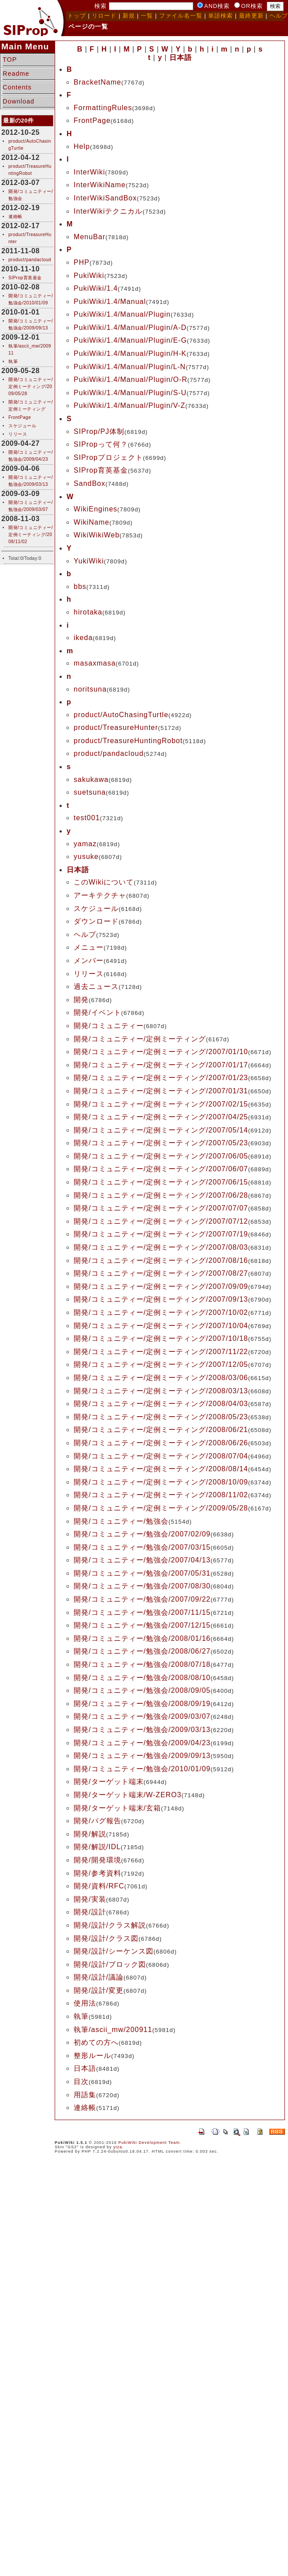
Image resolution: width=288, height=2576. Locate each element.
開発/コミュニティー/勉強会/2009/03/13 (142, 1729)
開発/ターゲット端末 (108, 1781)
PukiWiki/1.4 (96, 288)
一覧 (147, 15)
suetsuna (90, 792)
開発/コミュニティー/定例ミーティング (140, 1039)
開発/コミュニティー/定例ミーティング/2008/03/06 (161, 1377)
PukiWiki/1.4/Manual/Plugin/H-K (130, 353)
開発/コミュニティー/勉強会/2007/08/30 (142, 1586)
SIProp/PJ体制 (99, 431)
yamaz (85, 844)
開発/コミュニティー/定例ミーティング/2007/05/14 (161, 1130)
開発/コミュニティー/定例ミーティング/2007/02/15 (161, 1104)
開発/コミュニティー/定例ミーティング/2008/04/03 (161, 1403)
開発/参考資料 (97, 1873)
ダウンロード (96, 921)
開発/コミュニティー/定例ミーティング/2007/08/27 (161, 1273)
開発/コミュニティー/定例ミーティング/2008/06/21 (161, 1429)
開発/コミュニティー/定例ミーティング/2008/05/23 (161, 1417)
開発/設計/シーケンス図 (113, 1951)
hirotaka (88, 612)
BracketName (97, 82)
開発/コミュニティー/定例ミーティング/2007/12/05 (161, 1364)
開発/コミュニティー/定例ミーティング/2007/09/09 (161, 1286)
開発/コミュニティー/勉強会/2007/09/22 (142, 1599)
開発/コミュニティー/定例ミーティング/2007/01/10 (161, 1051)
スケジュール (22, 425)
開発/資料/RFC (99, 1886)
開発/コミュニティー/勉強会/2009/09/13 (142, 1755)
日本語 (85, 2068)
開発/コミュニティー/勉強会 (121, 1521)
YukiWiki (89, 561)
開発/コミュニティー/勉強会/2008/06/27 (142, 1651)
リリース (17, 434)
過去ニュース (96, 986)
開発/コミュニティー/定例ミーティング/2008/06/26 (161, 1443)
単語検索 (220, 15)
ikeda (83, 637)
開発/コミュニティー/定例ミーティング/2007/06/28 (161, 1195)
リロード (104, 15)
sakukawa (91, 779)
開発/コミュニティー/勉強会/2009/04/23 (142, 1743)
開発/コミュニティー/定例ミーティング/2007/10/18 (161, 1338)
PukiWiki (89, 275)
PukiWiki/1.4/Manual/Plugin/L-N (130, 366)
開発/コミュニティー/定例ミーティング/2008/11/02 (30, 534)
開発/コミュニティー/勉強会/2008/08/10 (142, 1677)
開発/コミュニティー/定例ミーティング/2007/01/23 (161, 1077)
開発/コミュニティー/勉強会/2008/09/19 (142, 1703)
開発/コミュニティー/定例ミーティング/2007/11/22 (161, 1351)
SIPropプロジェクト (108, 457)
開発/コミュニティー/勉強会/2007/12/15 (142, 1625)
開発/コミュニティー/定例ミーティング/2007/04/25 (161, 1117)
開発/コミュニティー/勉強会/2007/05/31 (142, 1573)
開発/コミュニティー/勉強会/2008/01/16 (142, 1638)
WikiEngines (95, 509)
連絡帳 (15, 216)
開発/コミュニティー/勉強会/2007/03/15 (142, 1547)
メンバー (89, 960)
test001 (87, 818)
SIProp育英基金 (25, 277)
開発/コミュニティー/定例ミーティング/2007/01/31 (161, 1091)
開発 (81, 999)
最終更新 (251, 15)
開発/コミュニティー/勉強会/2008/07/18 (142, 1664)
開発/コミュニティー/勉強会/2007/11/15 (142, 1612)
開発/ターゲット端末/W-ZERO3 (127, 1795)
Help (82, 146)
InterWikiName (100, 185)
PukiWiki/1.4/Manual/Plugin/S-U (130, 392)
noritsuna (90, 689)
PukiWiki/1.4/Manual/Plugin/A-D (130, 327)
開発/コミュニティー (108, 1025)
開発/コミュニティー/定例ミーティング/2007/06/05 (161, 1156)
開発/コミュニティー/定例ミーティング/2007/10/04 (161, 1325)
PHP (82, 262)
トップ (76, 15)
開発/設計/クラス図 (106, 1938)
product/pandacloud (29, 259)
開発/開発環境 (97, 1860)
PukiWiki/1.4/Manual (110, 301)
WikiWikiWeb (97, 535)
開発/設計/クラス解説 (110, 1925)
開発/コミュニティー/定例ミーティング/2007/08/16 (161, 1260)
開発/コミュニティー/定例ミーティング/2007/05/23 (161, 1143)
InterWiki (89, 172)
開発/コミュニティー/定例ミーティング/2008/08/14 (161, 1469)
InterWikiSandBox (105, 198)
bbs (80, 586)
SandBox (89, 483)
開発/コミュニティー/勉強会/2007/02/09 (142, 1534)
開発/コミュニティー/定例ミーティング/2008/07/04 (161, 1456)
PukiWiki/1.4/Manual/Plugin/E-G (130, 340)
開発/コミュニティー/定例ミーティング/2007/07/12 (161, 1221)
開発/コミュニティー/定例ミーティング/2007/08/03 (161, 1247)
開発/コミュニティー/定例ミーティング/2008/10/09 (161, 1482)
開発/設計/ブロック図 (110, 1964)
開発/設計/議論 (98, 1977)
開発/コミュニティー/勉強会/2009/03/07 (142, 1716)
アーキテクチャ (100, 895)
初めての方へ (96, 2042)
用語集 (85, 2095)
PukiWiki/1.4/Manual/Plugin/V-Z (129, 405)
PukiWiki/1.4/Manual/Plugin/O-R (130, 379)
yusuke (86, 856)
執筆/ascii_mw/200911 (113, 2029)
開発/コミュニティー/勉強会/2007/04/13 (142, 1560)
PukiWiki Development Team (149, 2142)
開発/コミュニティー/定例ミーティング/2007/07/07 (161, 1208)
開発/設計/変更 (98, 1990)
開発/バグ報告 (97, 1821)
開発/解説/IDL (97, 1847)
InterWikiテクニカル (108, 211)
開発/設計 (90, 1912)
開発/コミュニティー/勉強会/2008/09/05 (142, 1690)
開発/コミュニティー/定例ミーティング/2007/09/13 (161, 1299)
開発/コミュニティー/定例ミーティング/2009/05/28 (30, 386)
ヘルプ (85, 934)
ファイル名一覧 (180, 15)
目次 (81, 2081)
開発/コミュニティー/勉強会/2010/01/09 (142, 1769)
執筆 (13, 361)
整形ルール (92, 2055)
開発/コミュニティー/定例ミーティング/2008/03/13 (161, 1391)
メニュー (89, 947)
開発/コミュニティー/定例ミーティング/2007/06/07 (161, 1169)
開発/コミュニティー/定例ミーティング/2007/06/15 (161, 1182)
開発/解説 (90, 1834)
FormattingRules (103, 107)
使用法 (85, 2003)
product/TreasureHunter (116, 727)
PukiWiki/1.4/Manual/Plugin (122, 314)
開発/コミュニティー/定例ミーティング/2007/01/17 (161, 1065)
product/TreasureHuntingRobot (128, 740)
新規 (129, 15)
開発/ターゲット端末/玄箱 (117, 1808)
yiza (117, 2147)
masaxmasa (95, 663)
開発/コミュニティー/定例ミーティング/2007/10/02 (161, 1312)
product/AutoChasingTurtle (121, 714)
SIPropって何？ (101, 444)
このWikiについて (104, 882)
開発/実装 (90, 1899)
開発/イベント (97, 1012)
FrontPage (19, 417)
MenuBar (89, 237)
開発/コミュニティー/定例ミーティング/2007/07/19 (161, 1234)
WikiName (91, 522)
